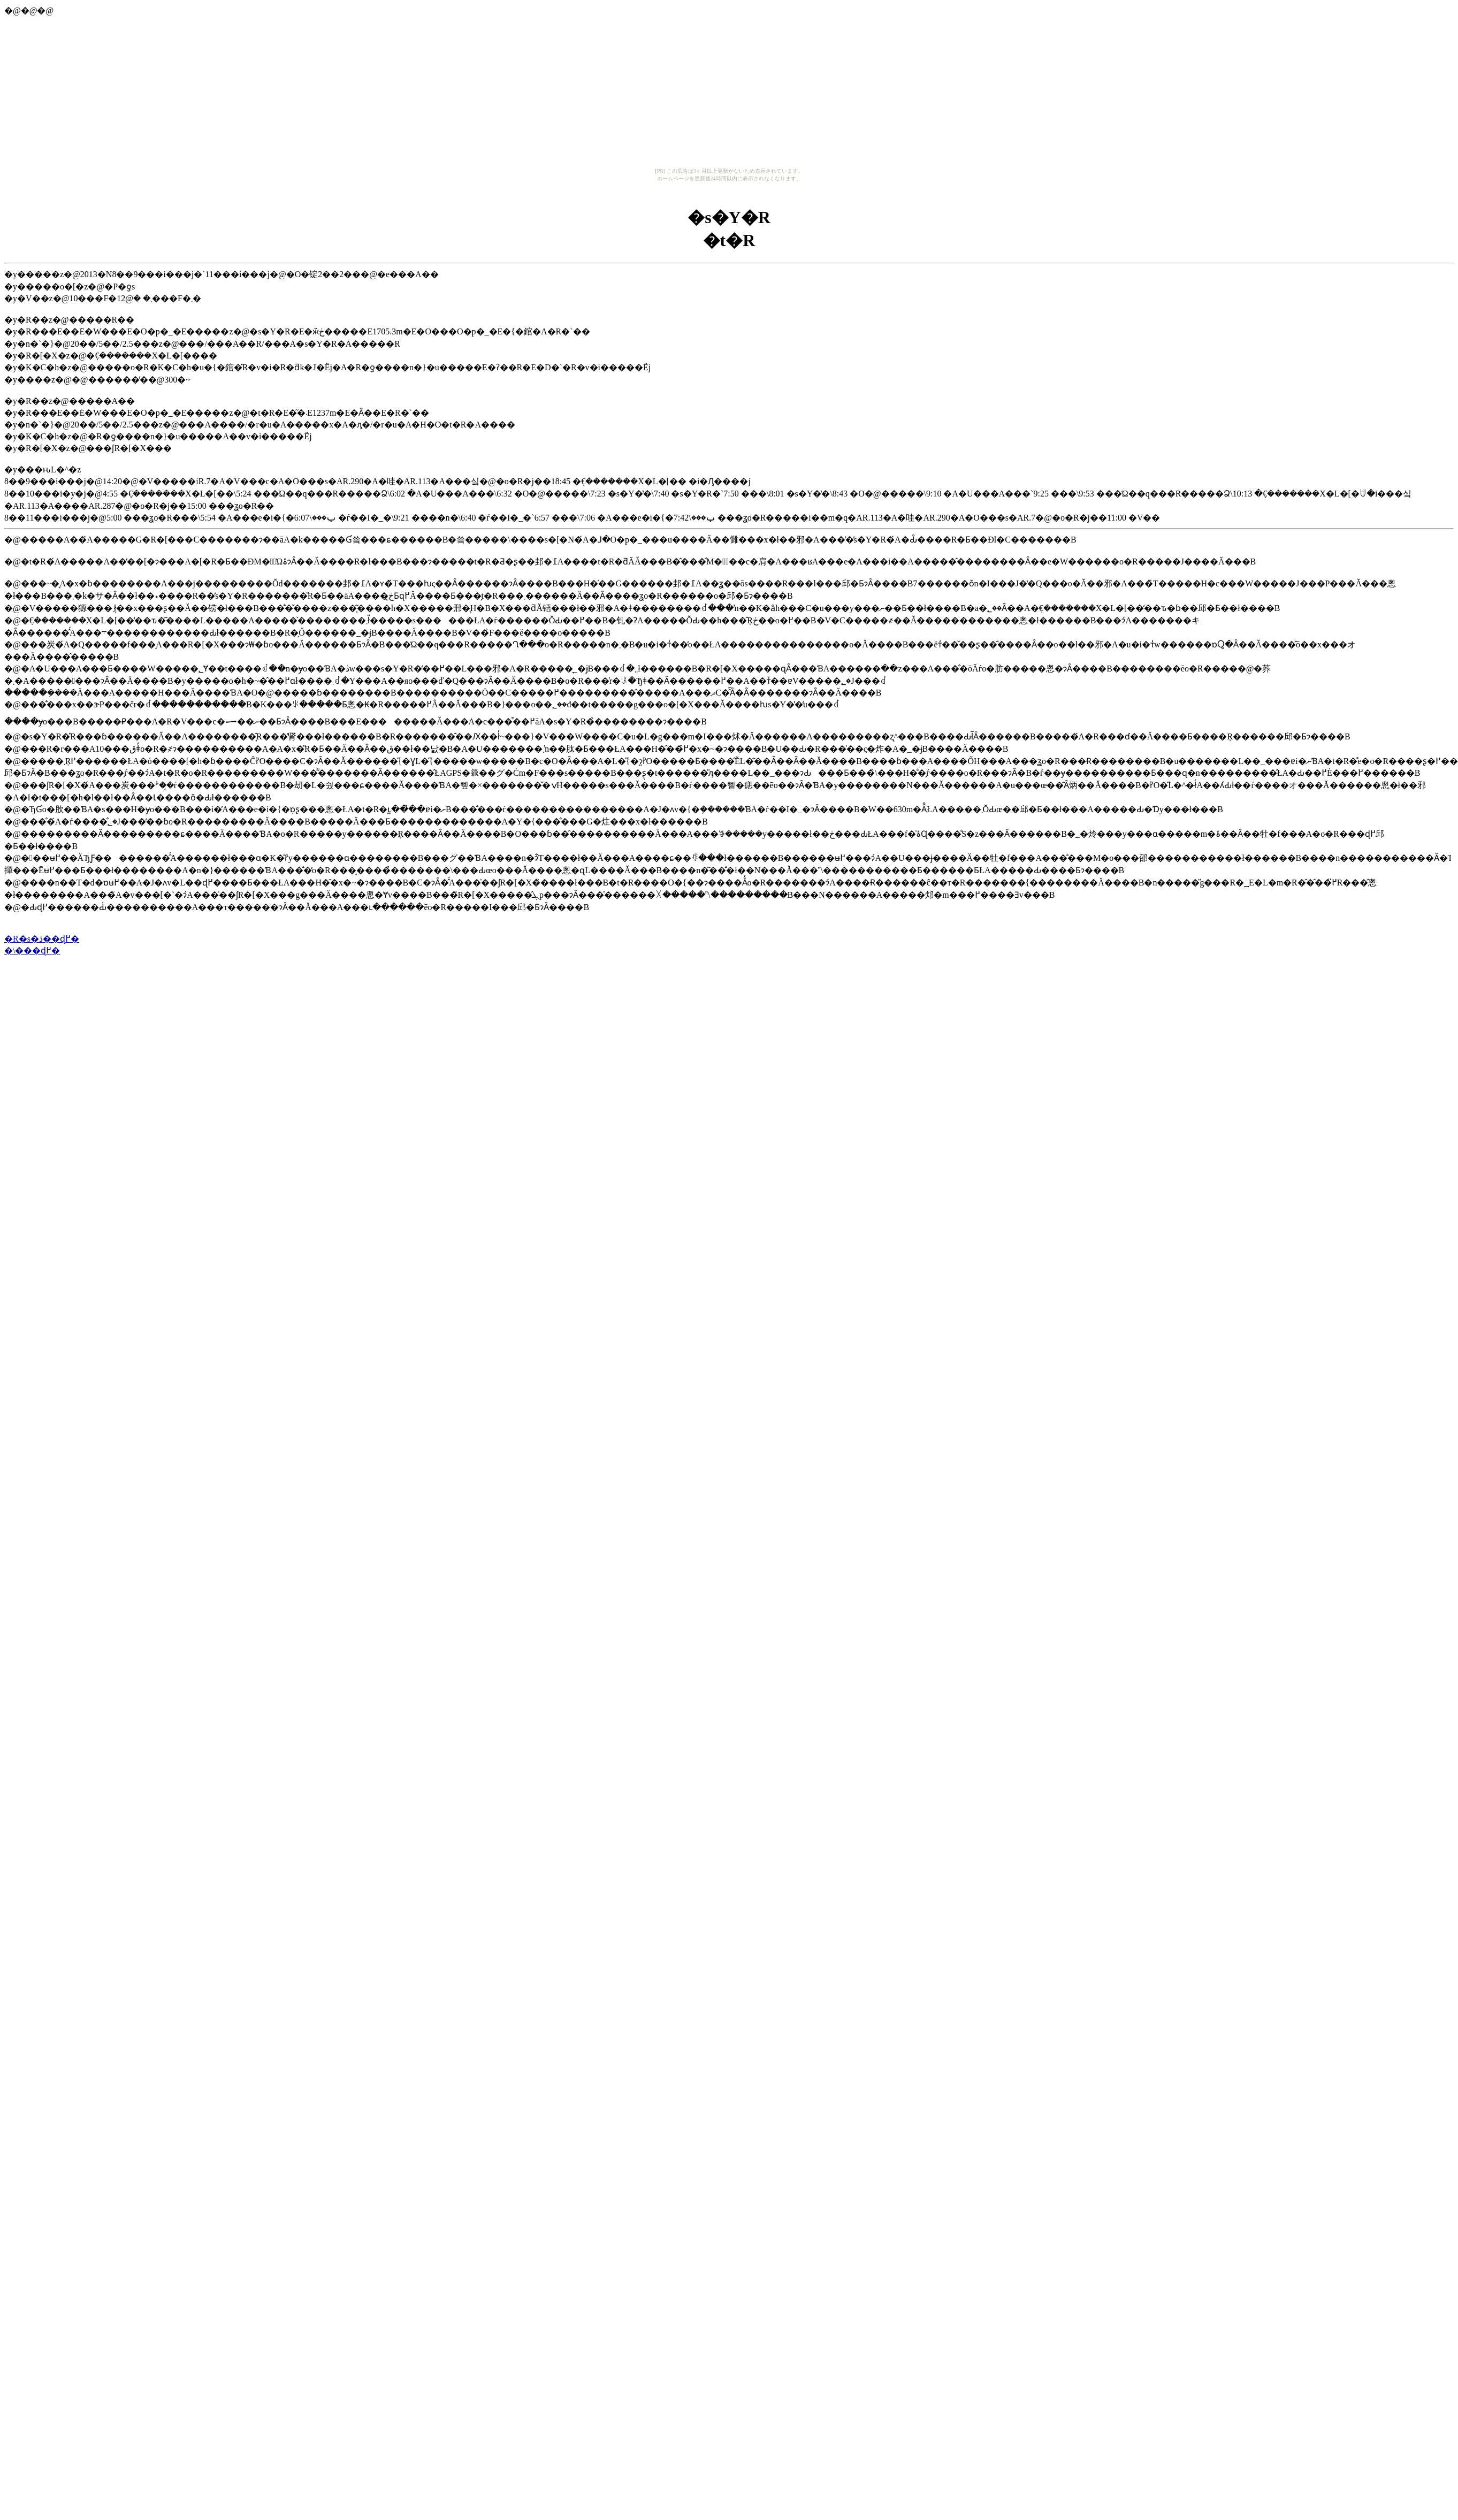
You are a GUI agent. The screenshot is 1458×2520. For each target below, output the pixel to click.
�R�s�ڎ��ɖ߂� (41, 938)
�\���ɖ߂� (32, 950)
